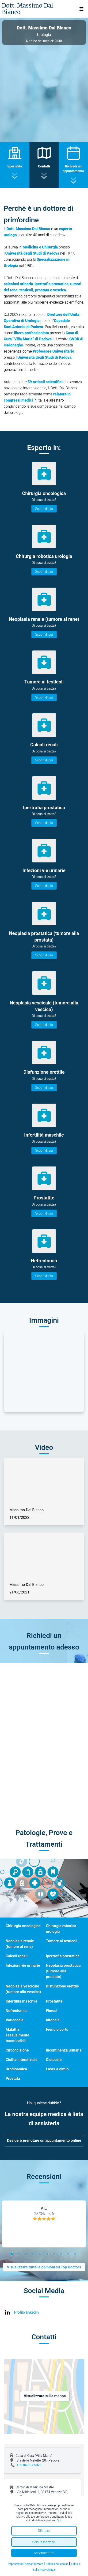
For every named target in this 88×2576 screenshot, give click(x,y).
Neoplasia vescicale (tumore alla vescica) (23, 1989)
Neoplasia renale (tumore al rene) (20, 1944)
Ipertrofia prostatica (63, 1956)
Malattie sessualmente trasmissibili (17, 2035)
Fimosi (51, 2010)
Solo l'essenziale (44, 2542)
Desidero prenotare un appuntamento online (44, 2140)
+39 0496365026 (29, 2465)
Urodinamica (16, 2069)
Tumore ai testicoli (61, 1941)
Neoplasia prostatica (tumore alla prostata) (63, 1971)
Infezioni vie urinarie (23, 1965)
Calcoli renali (16, 1956)
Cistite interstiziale (21, 2059)
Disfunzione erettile (62, 1986)
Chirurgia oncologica (23, 1926)
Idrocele (53, 2020)
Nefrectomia (16, 2010)
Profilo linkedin (26, 2312)
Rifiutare (44, 2531)
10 (75, 2254)
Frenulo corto (57, 2029)
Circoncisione (17, 2050)
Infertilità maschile (21, 2001)
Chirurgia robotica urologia (61, 1929)
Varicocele (14, 2020)
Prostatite (54, 2001)
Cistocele (54, 2059)
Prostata (13, 2078)
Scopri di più (44, 509)
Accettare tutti (44, 2553)
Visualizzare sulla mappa (45, 2396)
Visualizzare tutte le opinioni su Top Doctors (44, 2267)
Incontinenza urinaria (64, 2050)
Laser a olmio (57, 2069)
